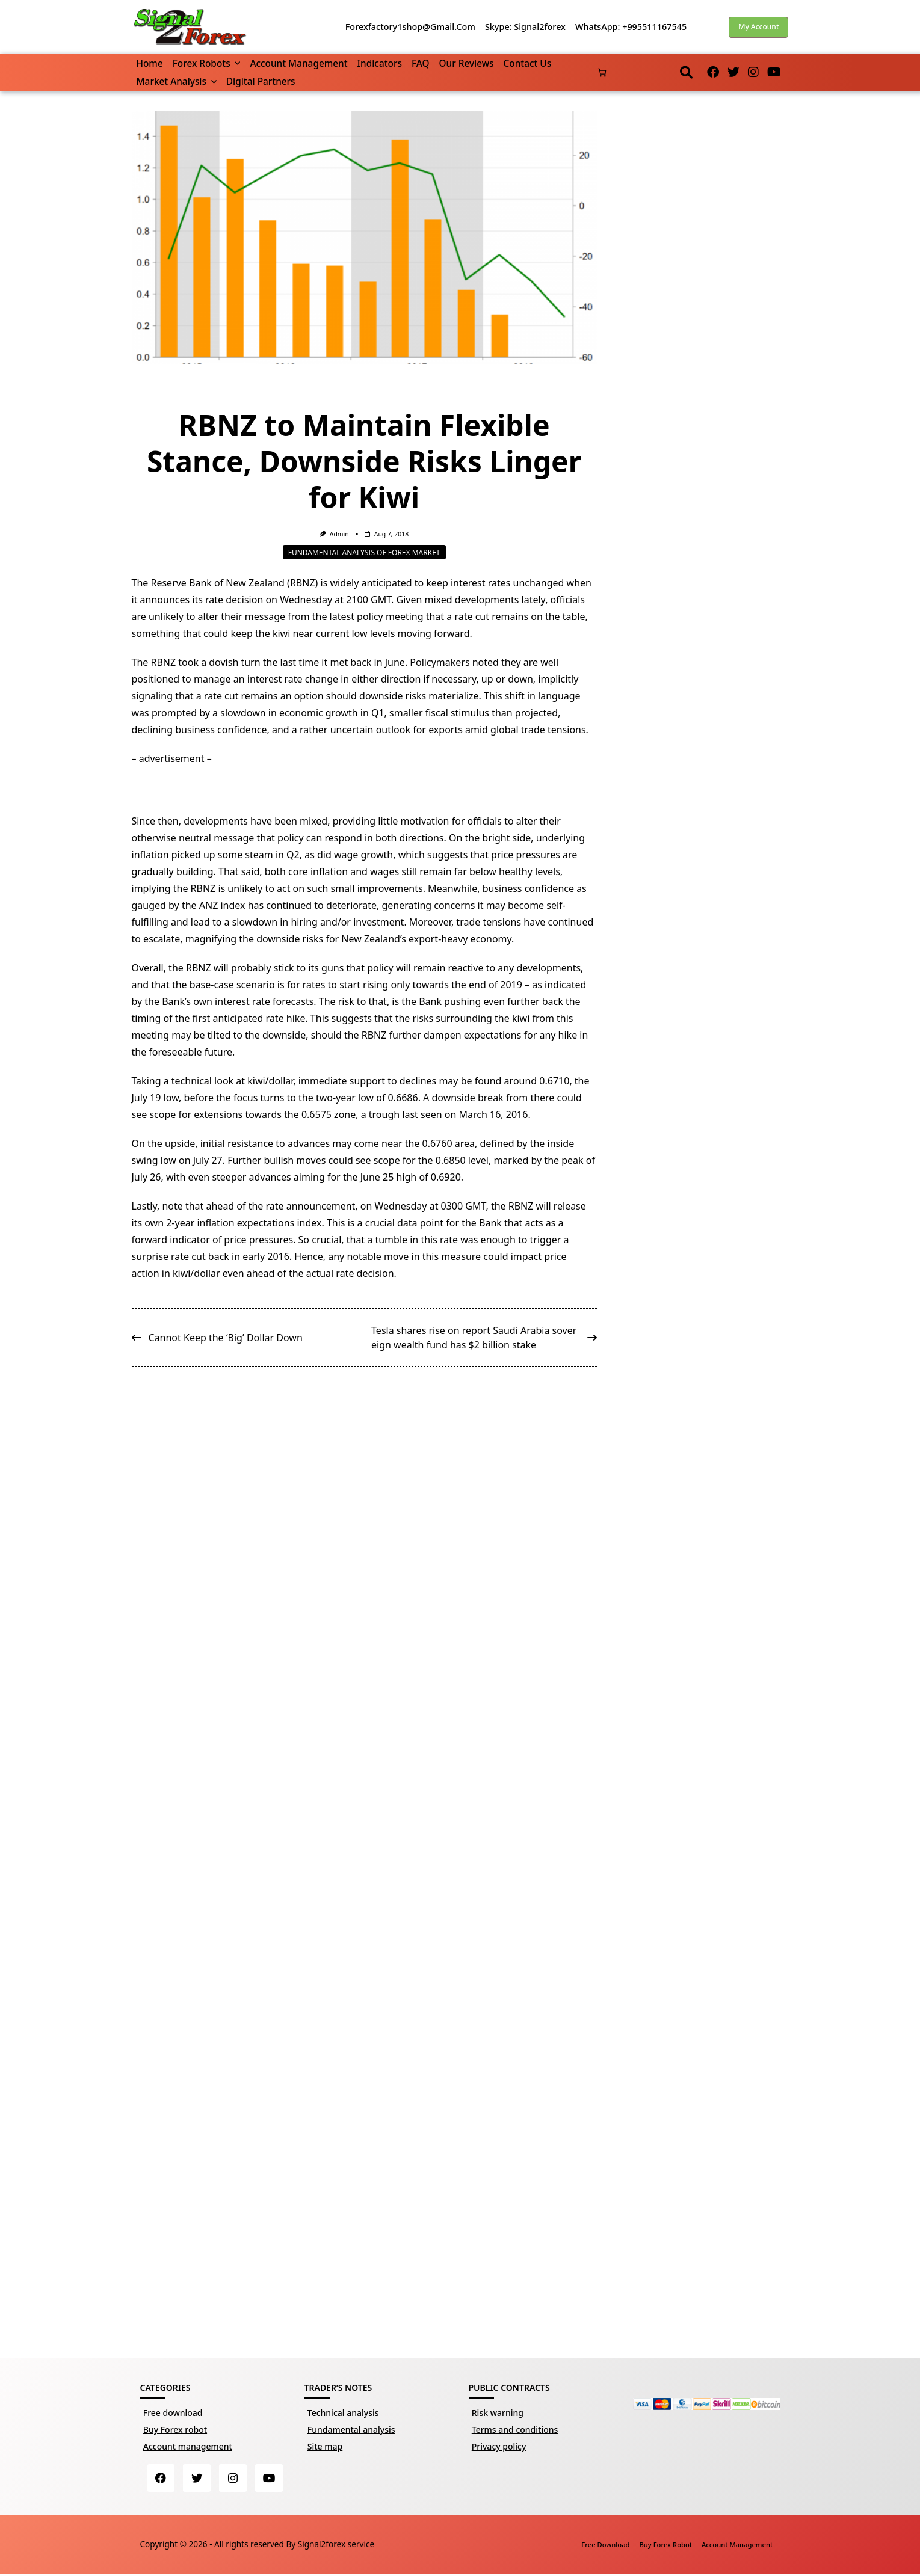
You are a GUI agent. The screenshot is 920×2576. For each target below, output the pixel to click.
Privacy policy (499, 2446)
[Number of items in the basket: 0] (602, 72)
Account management (298, 63)
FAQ (421, 63)
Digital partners (260, 81)
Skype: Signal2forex (525, 26)
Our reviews (466, 63)
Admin (339, 534)
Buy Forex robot (175, 2429)
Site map (324, 2446)
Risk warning (497, 2412)
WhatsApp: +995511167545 (631, 26)
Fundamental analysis (351, 2429)
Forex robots (207, 63)
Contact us (528, 63)
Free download (173, 2412)
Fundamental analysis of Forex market (364, 552)
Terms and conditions (515, 2429)
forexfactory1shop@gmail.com (410, 26)
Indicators (379, 63)
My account (758, 27)
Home (150, 63)
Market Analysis (177, 81)
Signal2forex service (336, 2546)
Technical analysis (343, 2412)
